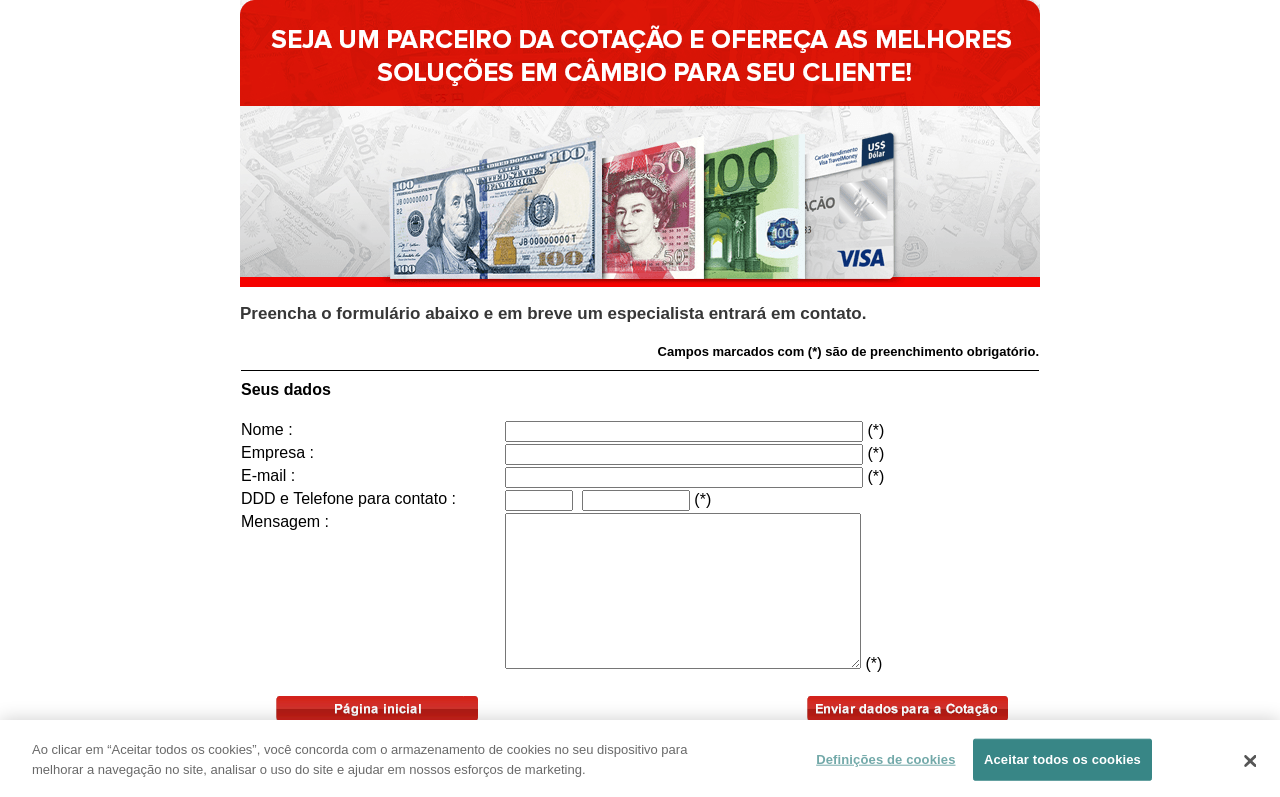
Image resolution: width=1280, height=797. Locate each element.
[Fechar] (1250, 765)
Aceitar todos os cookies (1062, 763)
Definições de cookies (885, 763)
